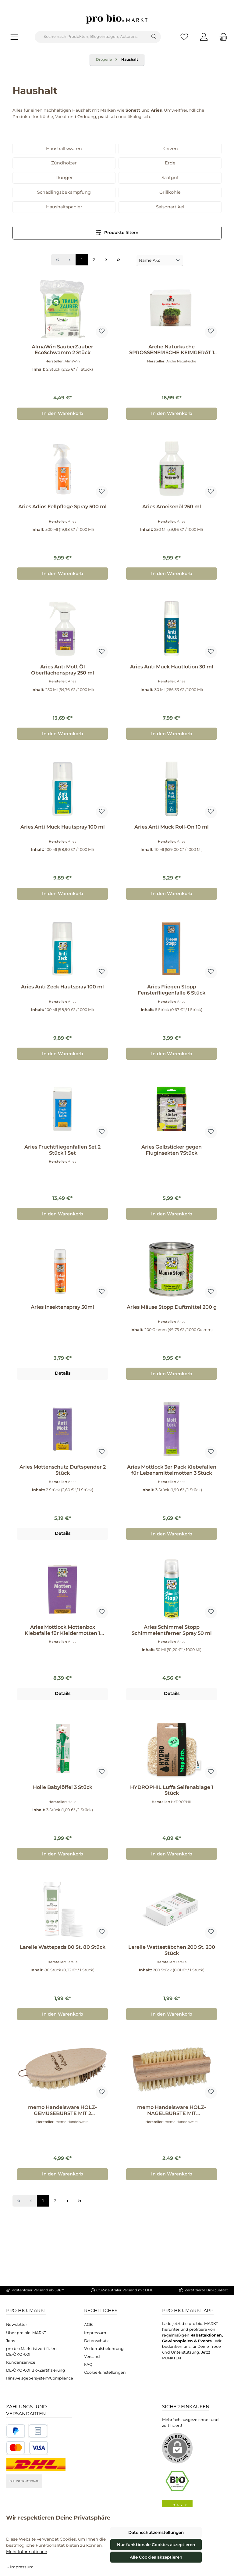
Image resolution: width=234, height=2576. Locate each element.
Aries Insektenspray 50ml (62, 1307)
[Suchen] (154, 37)
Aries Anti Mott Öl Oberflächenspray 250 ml (62, 670)
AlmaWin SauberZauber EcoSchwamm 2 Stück (62, 350)
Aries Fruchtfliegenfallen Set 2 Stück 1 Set (62, 1150)
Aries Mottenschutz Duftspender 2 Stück (63, 1470)
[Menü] (14, 37)
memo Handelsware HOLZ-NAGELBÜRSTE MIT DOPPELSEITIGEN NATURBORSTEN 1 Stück (172, 2110)
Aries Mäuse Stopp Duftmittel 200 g (172, 1307)
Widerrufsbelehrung (104, 2348)
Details (62, 1373)
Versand (92, 2356)
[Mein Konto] (204, 37)
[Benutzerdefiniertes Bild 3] (27, 2448)
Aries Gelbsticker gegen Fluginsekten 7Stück (171, 1150)
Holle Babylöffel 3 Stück (62, 1787)
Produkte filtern (117, 232)
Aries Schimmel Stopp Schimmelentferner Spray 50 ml (172, 1630)
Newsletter (16, 2324)
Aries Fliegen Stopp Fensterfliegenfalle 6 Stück (171, 990)
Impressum (95, 2332)
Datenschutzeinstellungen (156, 2532)
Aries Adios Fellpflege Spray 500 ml (62, 506)
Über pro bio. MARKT (26, 2332)
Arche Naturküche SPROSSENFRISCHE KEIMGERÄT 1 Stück (171, 350)
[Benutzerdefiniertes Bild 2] (38, 2431)
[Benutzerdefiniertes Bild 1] (15, 2431)
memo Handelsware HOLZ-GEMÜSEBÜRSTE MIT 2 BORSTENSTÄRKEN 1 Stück (62, 2110)
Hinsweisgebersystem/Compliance (39, 2378)
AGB (88, 2324)
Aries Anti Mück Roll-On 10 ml (171, 827)
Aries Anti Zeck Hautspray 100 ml (62, 987)
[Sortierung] (159, 260)
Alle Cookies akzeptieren (156, 2557)
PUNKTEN (171, 2358)
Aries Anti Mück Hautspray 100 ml (62, 827)
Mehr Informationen (26, 2551)
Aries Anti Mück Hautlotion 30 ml (171, 667)
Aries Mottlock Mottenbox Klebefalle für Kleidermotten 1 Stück (62, 1630)
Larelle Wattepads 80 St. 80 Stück (62, 1947)
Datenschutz (96, 2340)
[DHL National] (36, 2464)
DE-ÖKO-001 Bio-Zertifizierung (35, 2370)
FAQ (88, 2364)
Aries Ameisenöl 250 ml (171, 506)
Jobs (10, 2340)
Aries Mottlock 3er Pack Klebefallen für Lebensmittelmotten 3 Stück (171, 1470)
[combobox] (91, 37)
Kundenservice (20, 2362)
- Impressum (20, 2566)
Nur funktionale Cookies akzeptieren (156, 2544)
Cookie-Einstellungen (105, 2372)
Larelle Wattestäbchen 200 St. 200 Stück (171, 1950)
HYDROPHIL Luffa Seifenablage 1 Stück (171, 1790)
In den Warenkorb (62, 413)
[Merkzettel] (184, 37)
